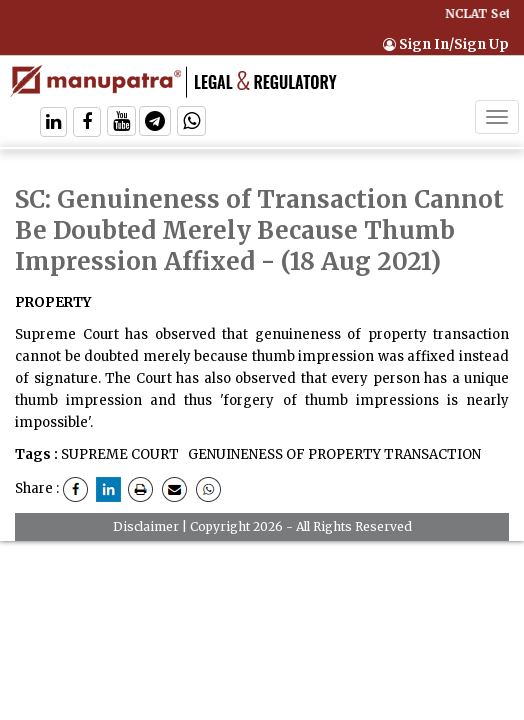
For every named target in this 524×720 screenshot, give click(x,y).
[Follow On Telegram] (155, 123)
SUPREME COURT (120, 454)
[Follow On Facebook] (87, 123)
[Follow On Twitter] (121, 123)
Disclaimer (146, 526)
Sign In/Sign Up (446, 44)
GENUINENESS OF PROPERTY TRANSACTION (333, 454)
